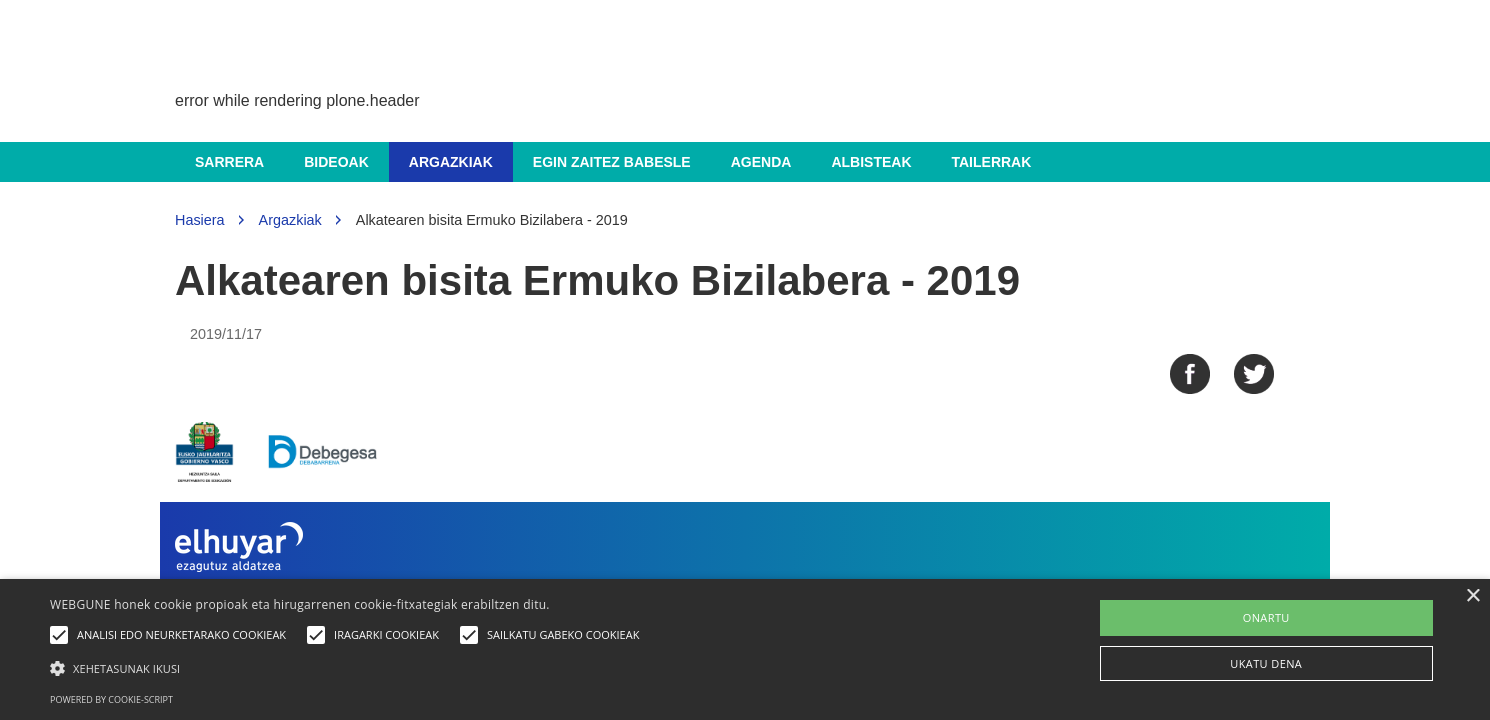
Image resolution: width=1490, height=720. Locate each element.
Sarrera (229, 162)
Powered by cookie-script (111, 699)
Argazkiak (451, 162)
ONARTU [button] (1266, 617)
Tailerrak (992, 162)
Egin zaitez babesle (612, 162)
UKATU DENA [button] (1266, 663)
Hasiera (200, 220)
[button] (349, 667)
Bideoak (336, 162)
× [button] (1472, 596)
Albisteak (871, 162)
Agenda (761, 162)
